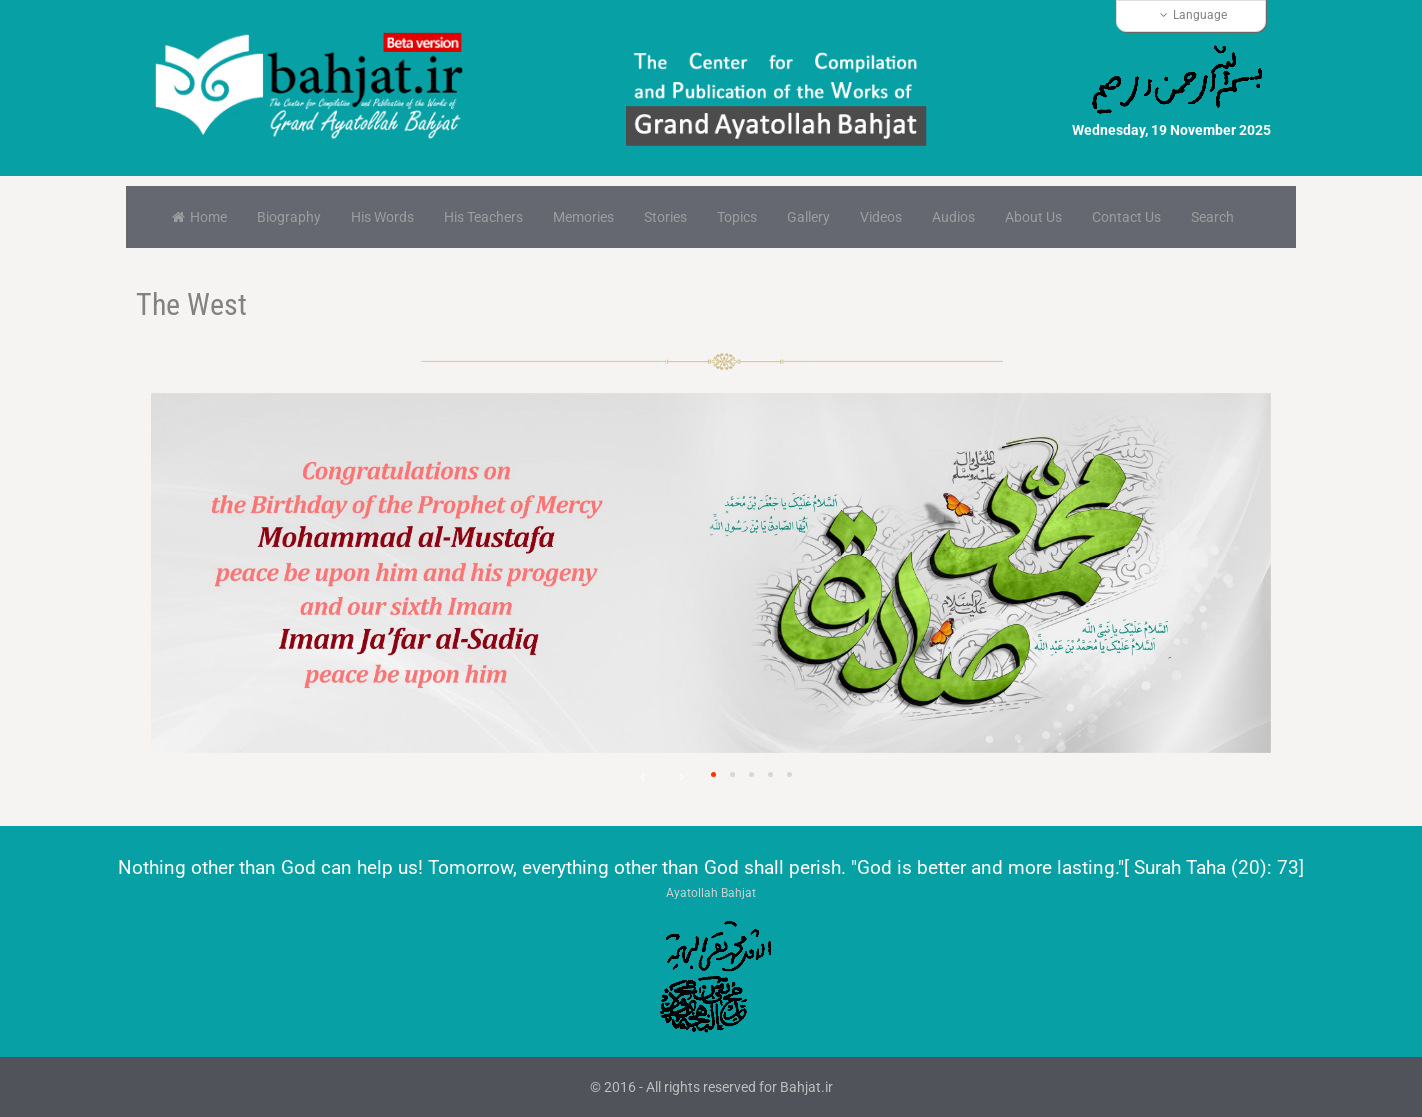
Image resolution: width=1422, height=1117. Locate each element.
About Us (1033, 217)
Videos (881, 217)
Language (1193, 15)
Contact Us (1126, 217)
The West (191, 304)
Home (199, 217)
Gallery (808, 217)
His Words (382, 217)
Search (1212, 217)
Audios (953, 217)
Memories (583, 217)
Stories (665, 217)
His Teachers (483, 217)
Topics (737, 217)
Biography (289, 217)
